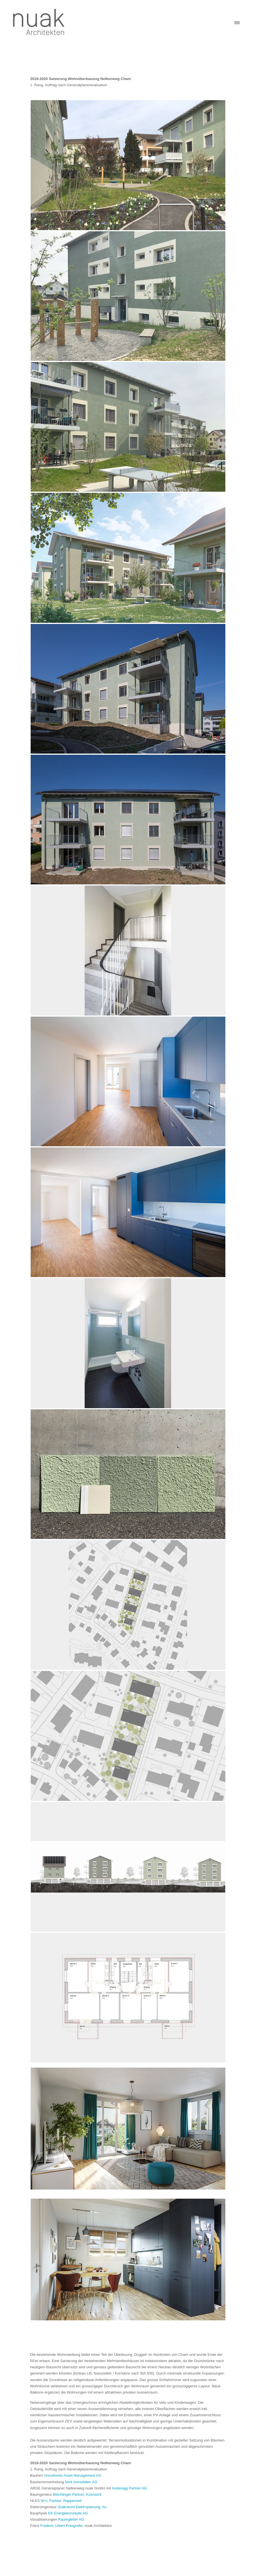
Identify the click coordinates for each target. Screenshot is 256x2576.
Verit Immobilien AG (81, 2482)
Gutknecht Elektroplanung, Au (82, 2507)
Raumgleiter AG (71, 2519)
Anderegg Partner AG (129, 2488)
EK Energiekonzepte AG (68, 2513)
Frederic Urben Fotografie (61, 2526)
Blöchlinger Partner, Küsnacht (77, 2494)
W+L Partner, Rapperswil (61, 2501)
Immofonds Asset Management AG (72, 2475)
